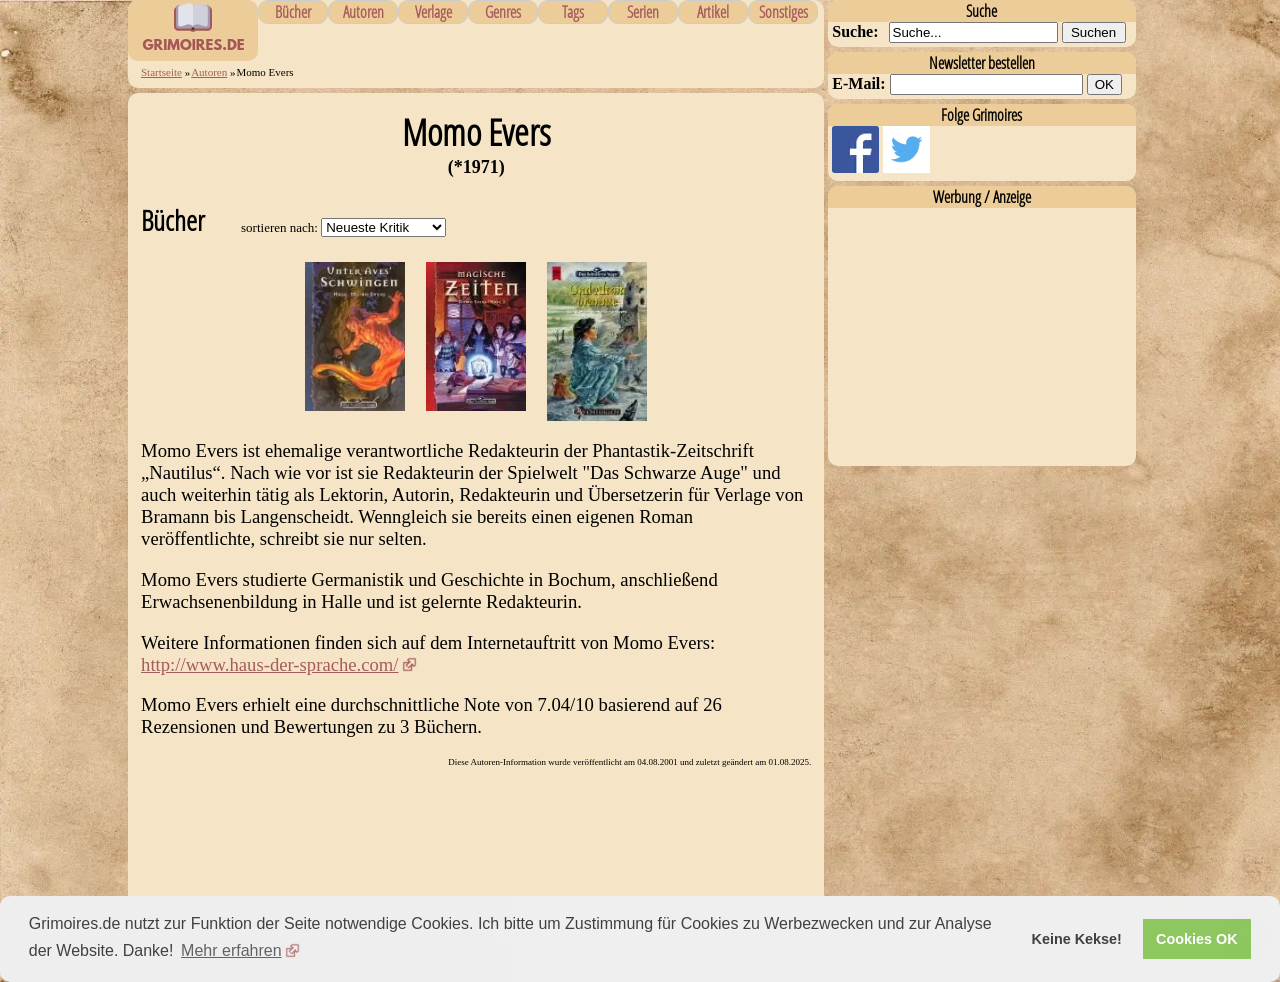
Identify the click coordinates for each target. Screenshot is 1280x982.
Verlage (433, 12)
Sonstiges (783, 12)
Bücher (293, 12)
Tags (573, 12)
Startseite (161, 72)
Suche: (855, 31)
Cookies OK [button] (1197, 939)
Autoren (363, 12)
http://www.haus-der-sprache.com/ (269, 664)
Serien (643, 12)
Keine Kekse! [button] (1077, 939)
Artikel (713, 12)
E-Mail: (858, 83)
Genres (503, 12)
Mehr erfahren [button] (231, 950)
